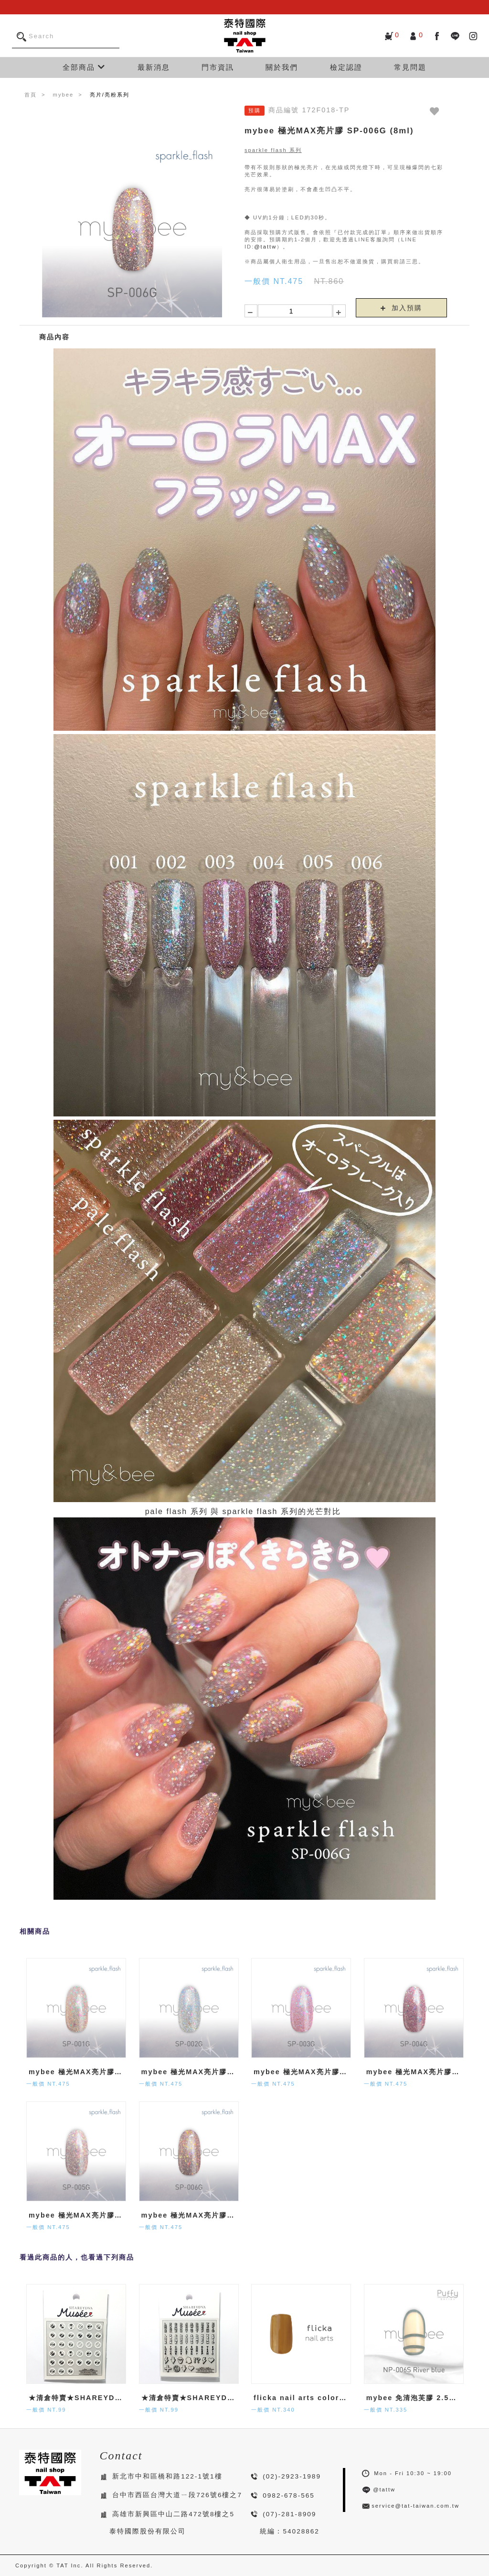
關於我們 (282, 67)
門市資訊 (218, 67)
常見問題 (410, 67)
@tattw (265, 246)
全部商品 (84, 67)
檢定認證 (346, 67)
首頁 (30, 94)
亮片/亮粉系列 (109, 94)
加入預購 (402, 308)
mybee (63, 94)
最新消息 (154, 67)
